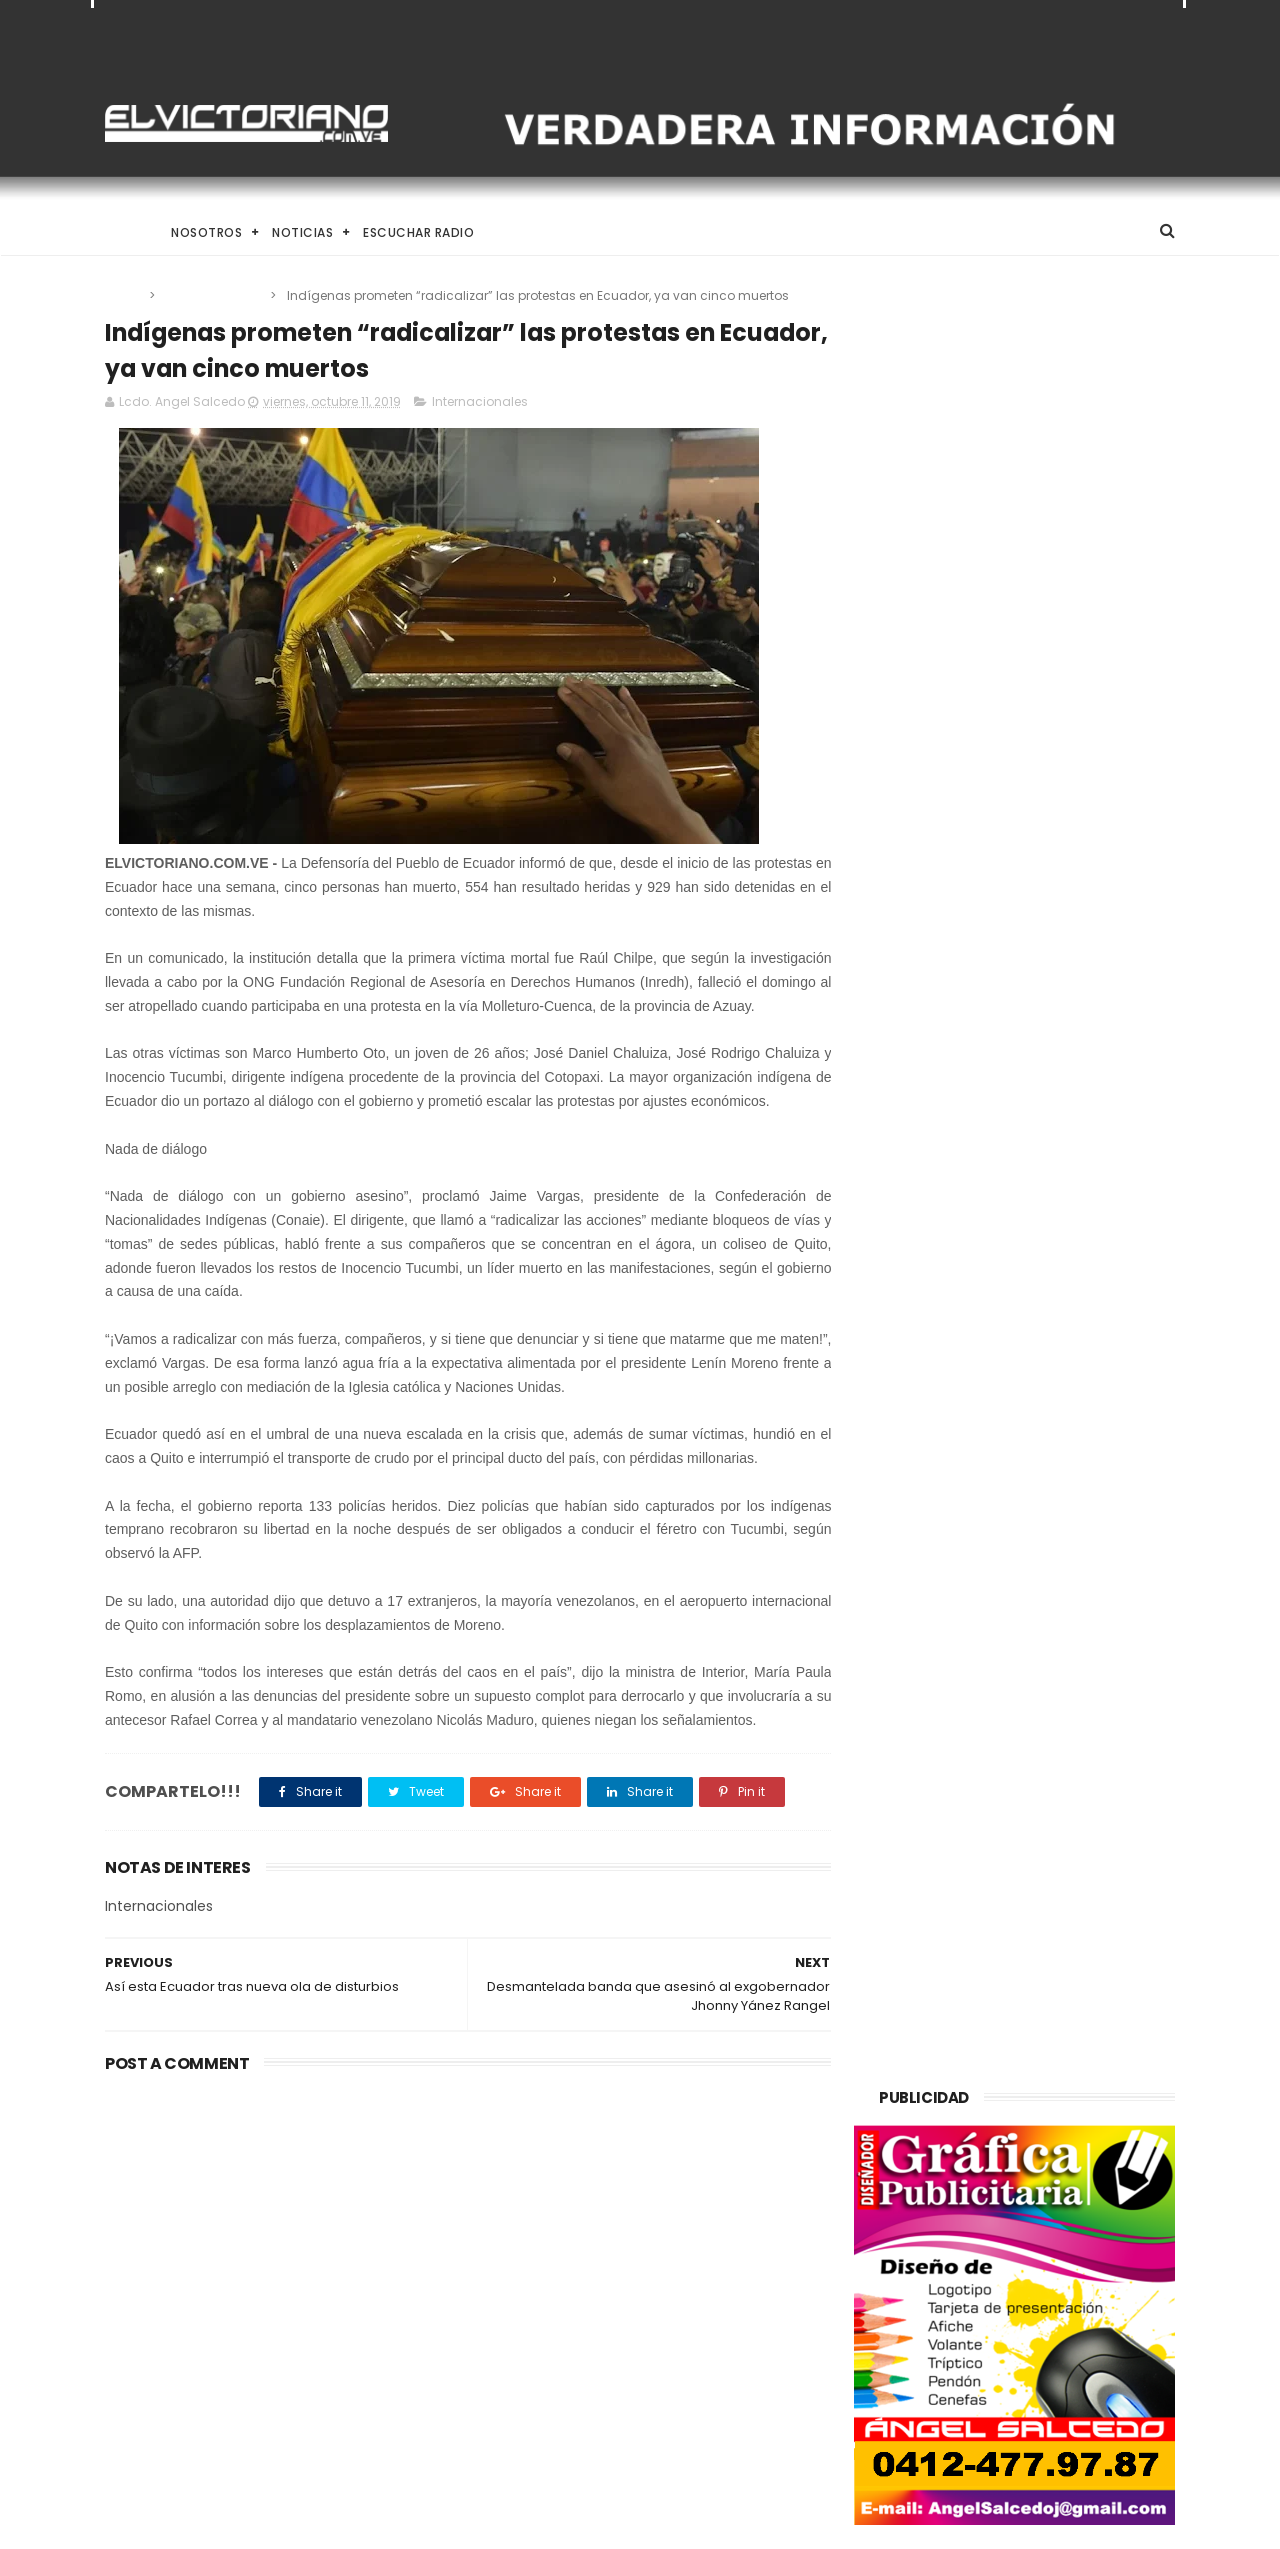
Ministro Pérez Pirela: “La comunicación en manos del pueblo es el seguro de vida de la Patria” (687, 2426)
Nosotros (206, 232)
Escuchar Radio (418, 232)
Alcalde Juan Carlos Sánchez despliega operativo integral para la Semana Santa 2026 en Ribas (687, 2321)
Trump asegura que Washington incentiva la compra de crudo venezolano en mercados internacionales (245, 2228)
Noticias (302, 232)
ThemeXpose (217, 2524)
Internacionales (214, 295)
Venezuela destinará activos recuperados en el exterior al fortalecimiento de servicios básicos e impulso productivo (683, 2216)
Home (123, 232)
